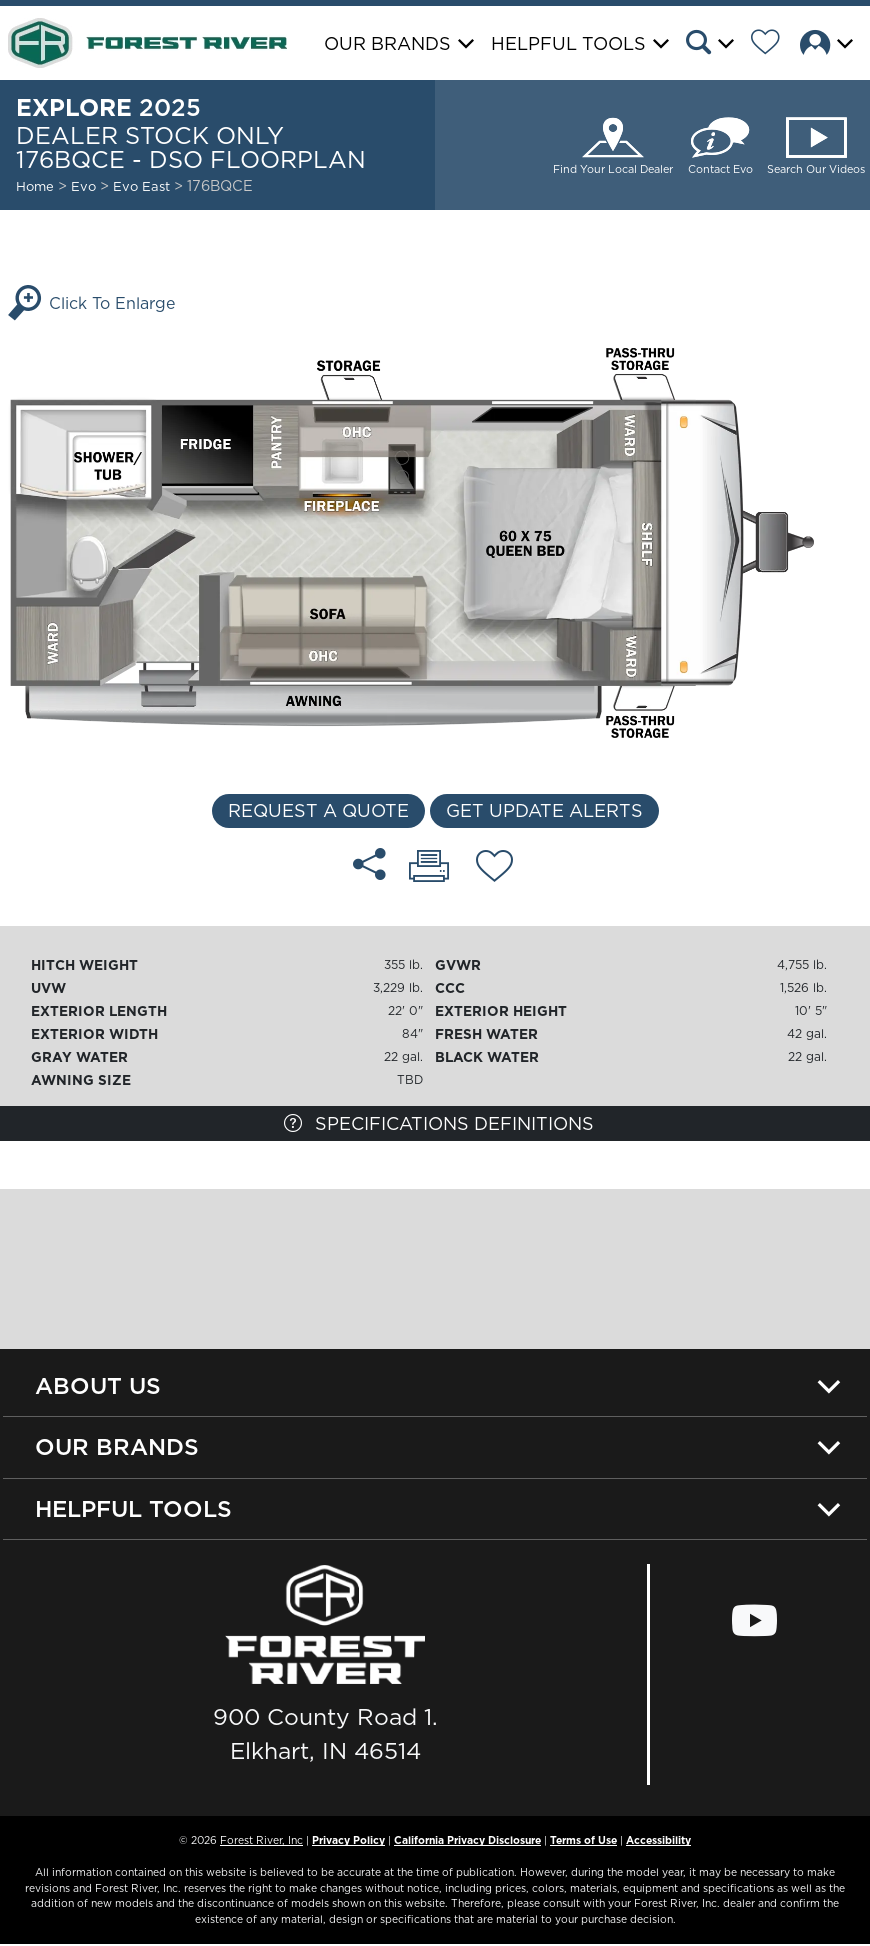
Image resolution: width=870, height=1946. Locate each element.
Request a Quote (318, 810)
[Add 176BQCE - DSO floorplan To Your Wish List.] (494, 869)
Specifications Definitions (439, 1123)
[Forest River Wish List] (773, 45)
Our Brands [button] (387, 43)
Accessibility (658, 1842)
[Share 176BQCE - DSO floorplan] (369, 864)
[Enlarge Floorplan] (435, 541)
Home (35, 186)
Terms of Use (583, 1842)
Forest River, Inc (261, 1842)
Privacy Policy (348, 1842)
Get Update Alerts (544, 810)
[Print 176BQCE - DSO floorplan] (429, 868)
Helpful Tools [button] (568, 43)
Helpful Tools (133, 1509)
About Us (98, 1385)
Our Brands (117, 1447)
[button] (716, 45)
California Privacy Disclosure (467, 1842)
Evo (83, 186)
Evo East (143, 186)
